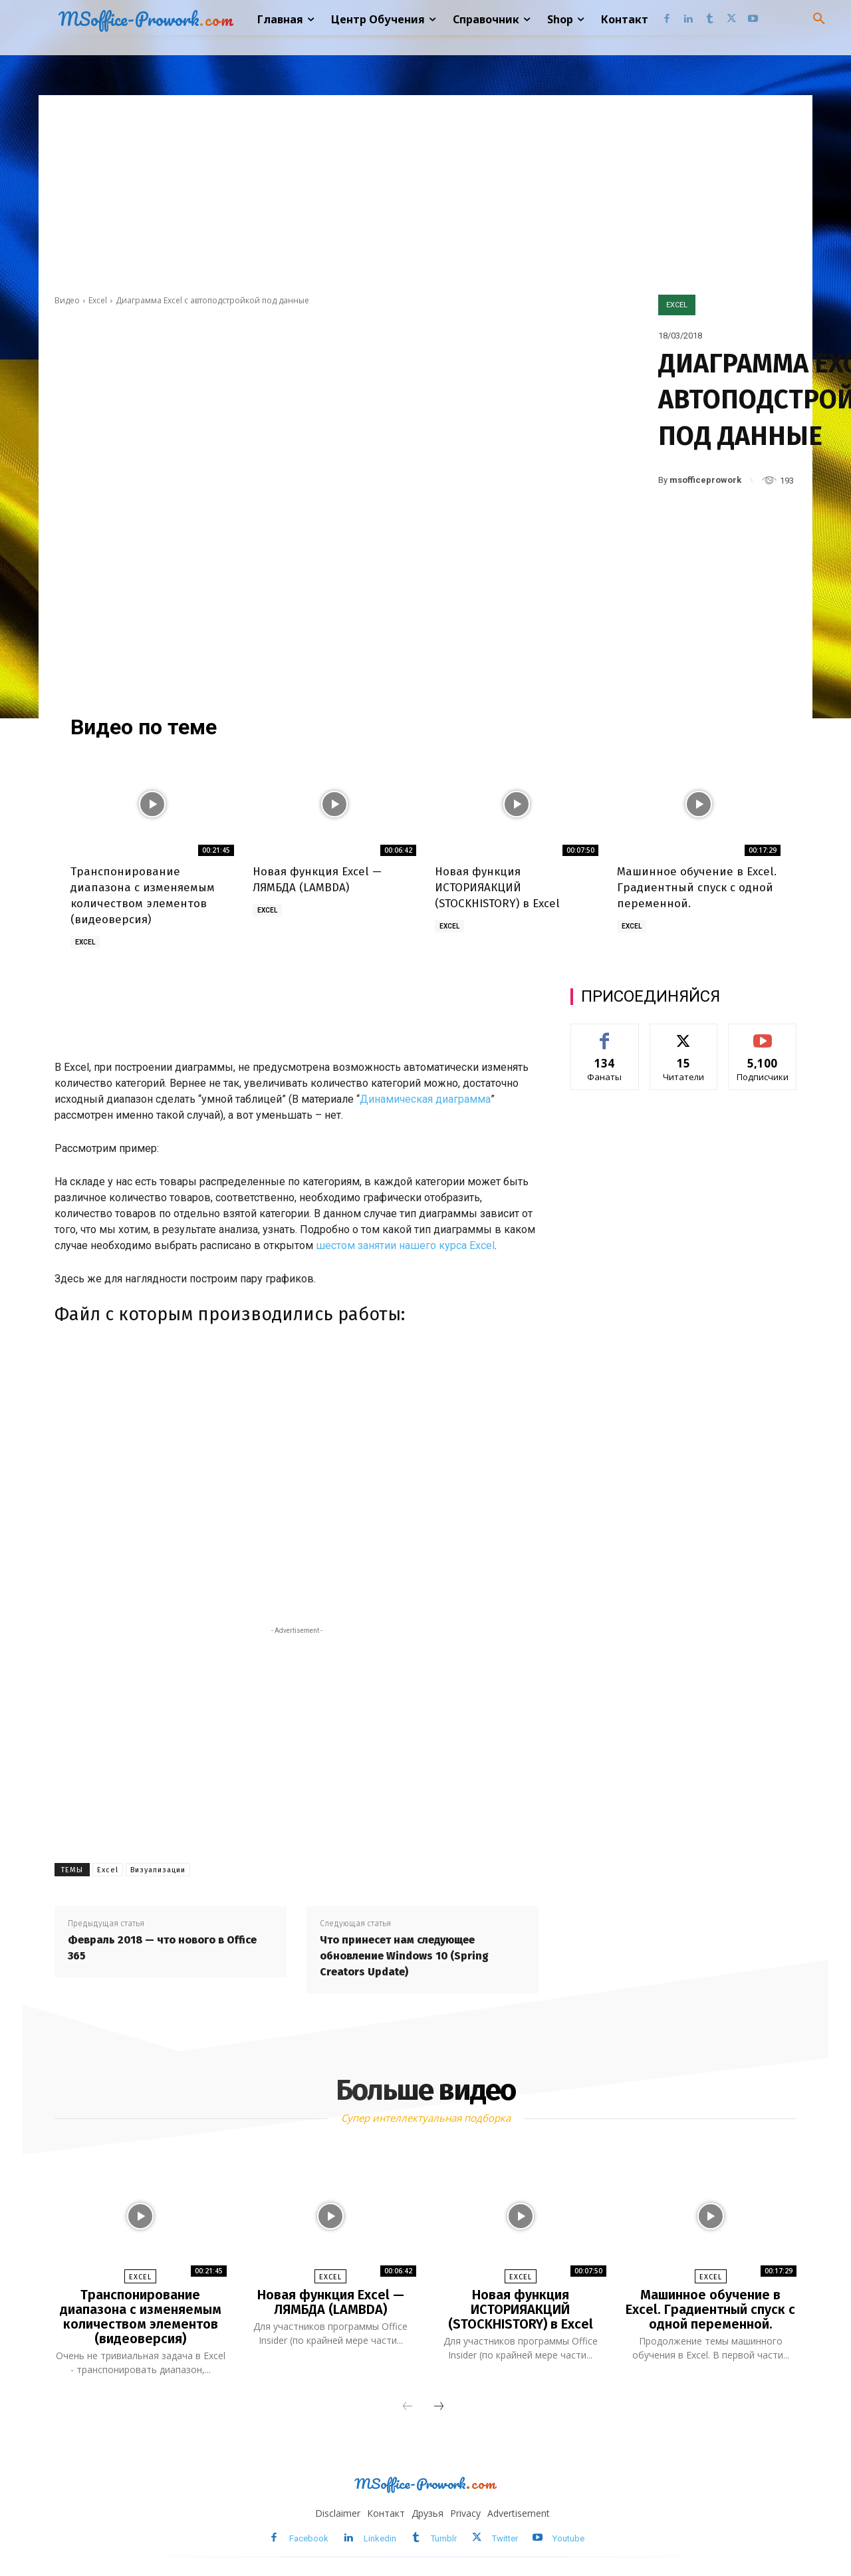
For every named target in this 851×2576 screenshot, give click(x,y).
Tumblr (444, 2538)
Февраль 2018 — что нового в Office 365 (162, 1947)
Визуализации (157, 1870)
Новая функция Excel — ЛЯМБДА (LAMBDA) (330, 2302)
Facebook (308, 2538)
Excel (97, 300)
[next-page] (439, 2407)
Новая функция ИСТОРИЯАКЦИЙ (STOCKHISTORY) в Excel (497, 888)
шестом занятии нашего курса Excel (405, 1245)
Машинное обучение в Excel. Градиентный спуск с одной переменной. (697, 888)
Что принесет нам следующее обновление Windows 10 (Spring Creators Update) (404, 1955)
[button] (819, 19)
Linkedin (380, 2538)
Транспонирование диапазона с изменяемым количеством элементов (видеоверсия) (140, 2317)
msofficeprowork (705, 480)
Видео (67, 300)
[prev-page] (407, 2407)
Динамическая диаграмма (425, 1099)
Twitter (505, 2538)
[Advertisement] (425, 195)
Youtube (568, 2538)
